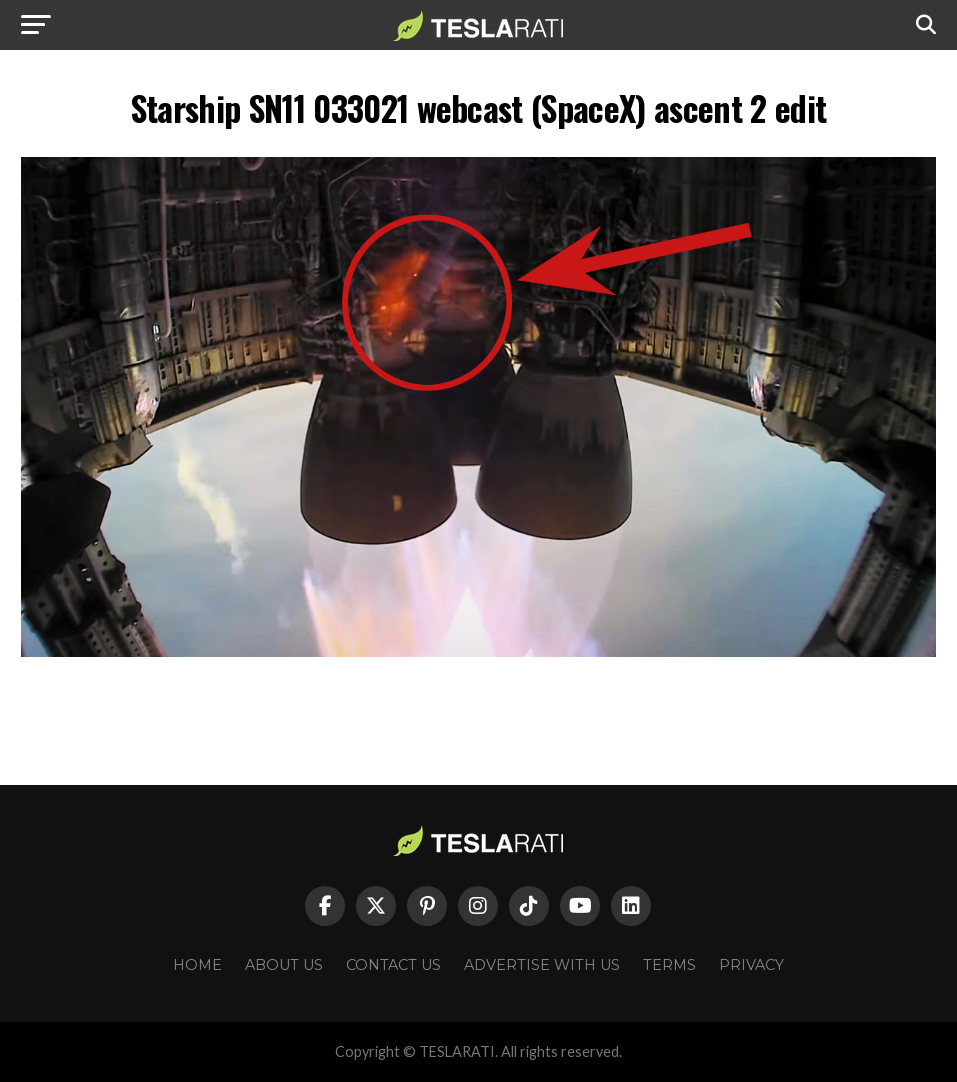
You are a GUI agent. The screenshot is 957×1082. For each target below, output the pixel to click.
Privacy (751, 965)
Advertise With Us (542, 965)
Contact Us (393, 965)
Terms (669, 965)
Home (197, 965)
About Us (284, 965)
